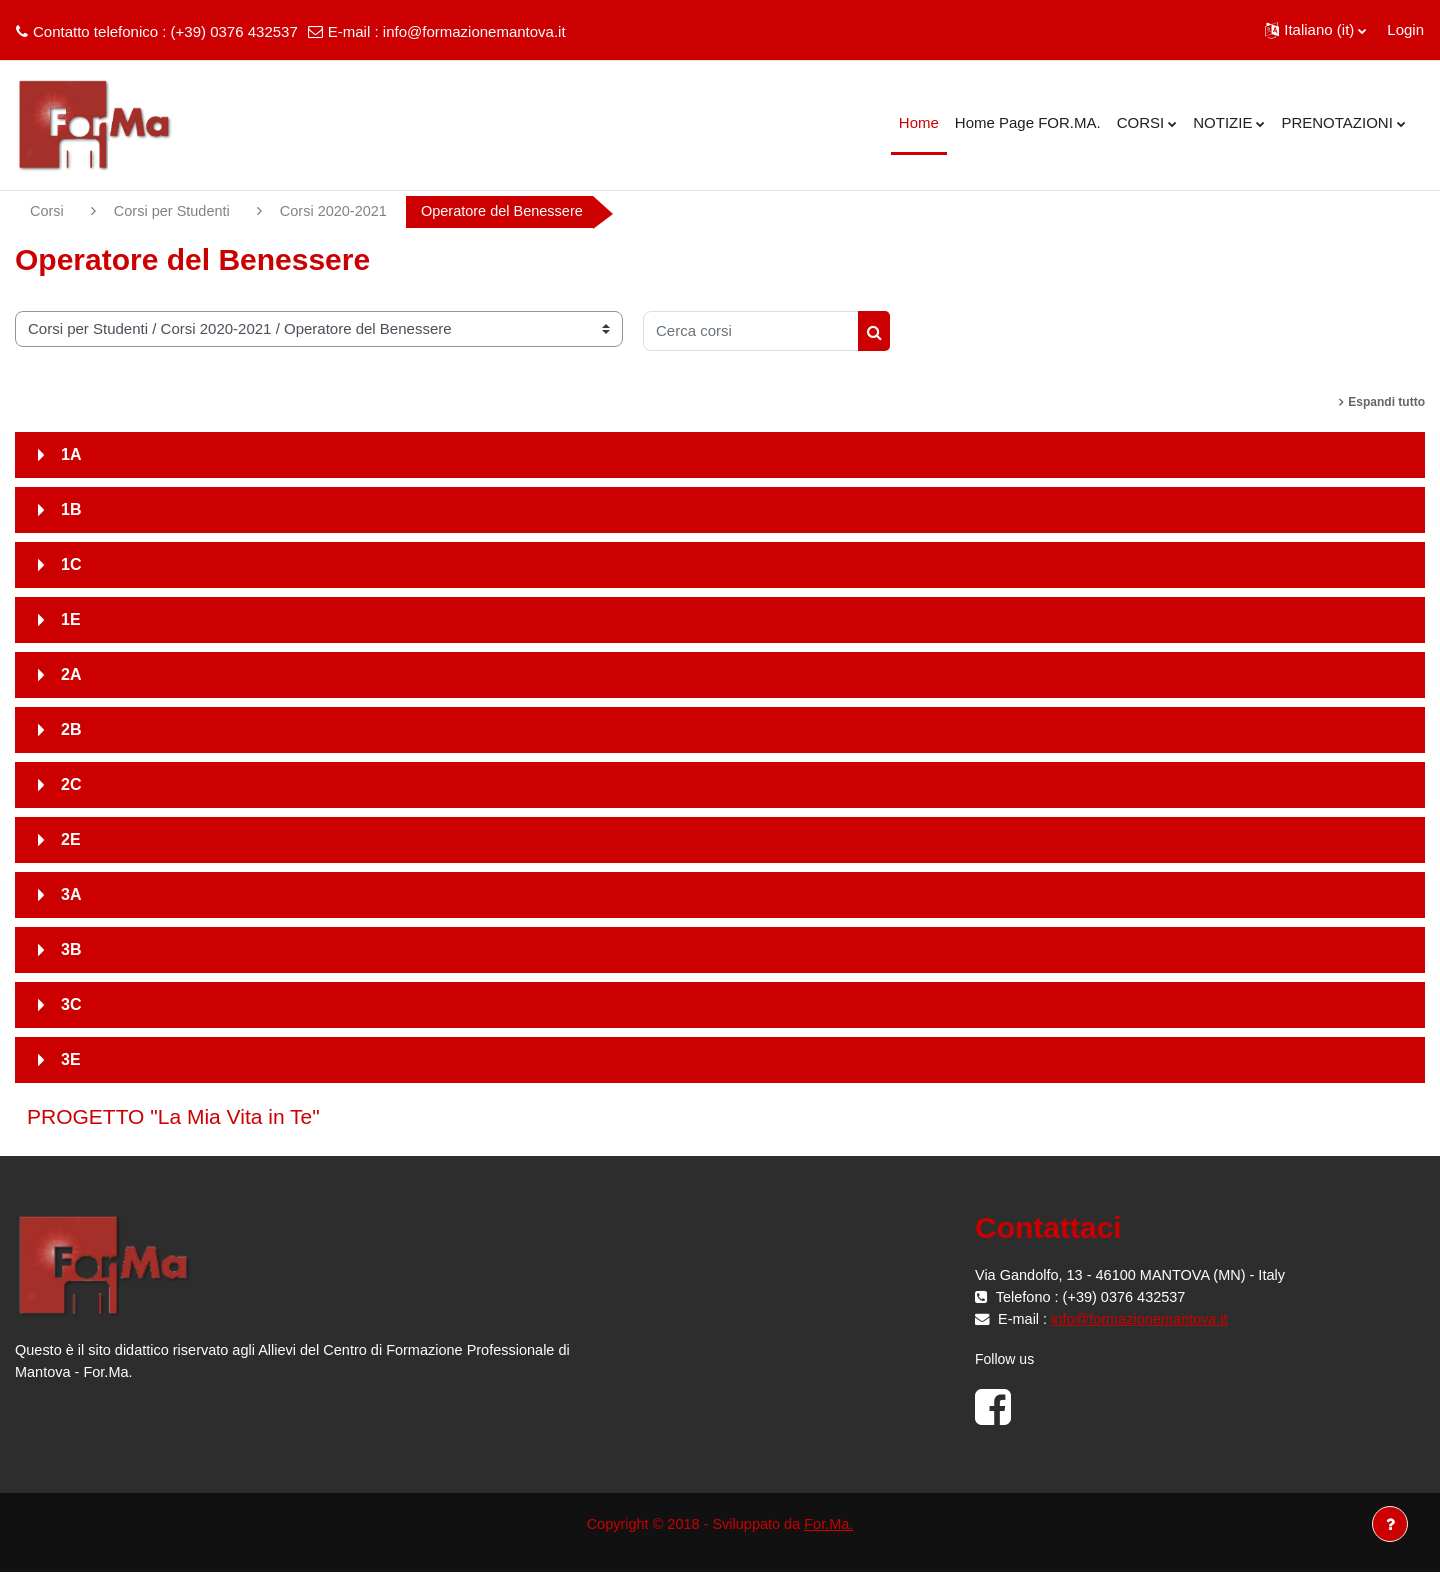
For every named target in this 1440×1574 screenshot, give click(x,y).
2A (71, 675)
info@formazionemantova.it (474, 31)
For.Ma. (832, 1524)
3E (71, 1060)
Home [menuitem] (919, 122)
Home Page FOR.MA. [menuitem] (1028, 122)
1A (71, 455)
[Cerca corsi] (751, 332)
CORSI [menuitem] (1141, 122)
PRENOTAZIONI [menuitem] (1336, 122)
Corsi (47, 211)
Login (1405, 29)
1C (71, 565)
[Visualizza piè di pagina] (1390, 1524)
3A (71, 895)
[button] (1315, 30)
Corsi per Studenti (175, 211)
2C (71, 785)
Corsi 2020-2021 (340, 211)
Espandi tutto (1386, 403)
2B (71, 730)
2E (71, 840)
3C (71, 1005)
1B (71, 510)
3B (71, 950)
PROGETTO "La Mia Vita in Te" (173, 1117)
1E (71, 620)
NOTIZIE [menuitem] (1222, 122)
